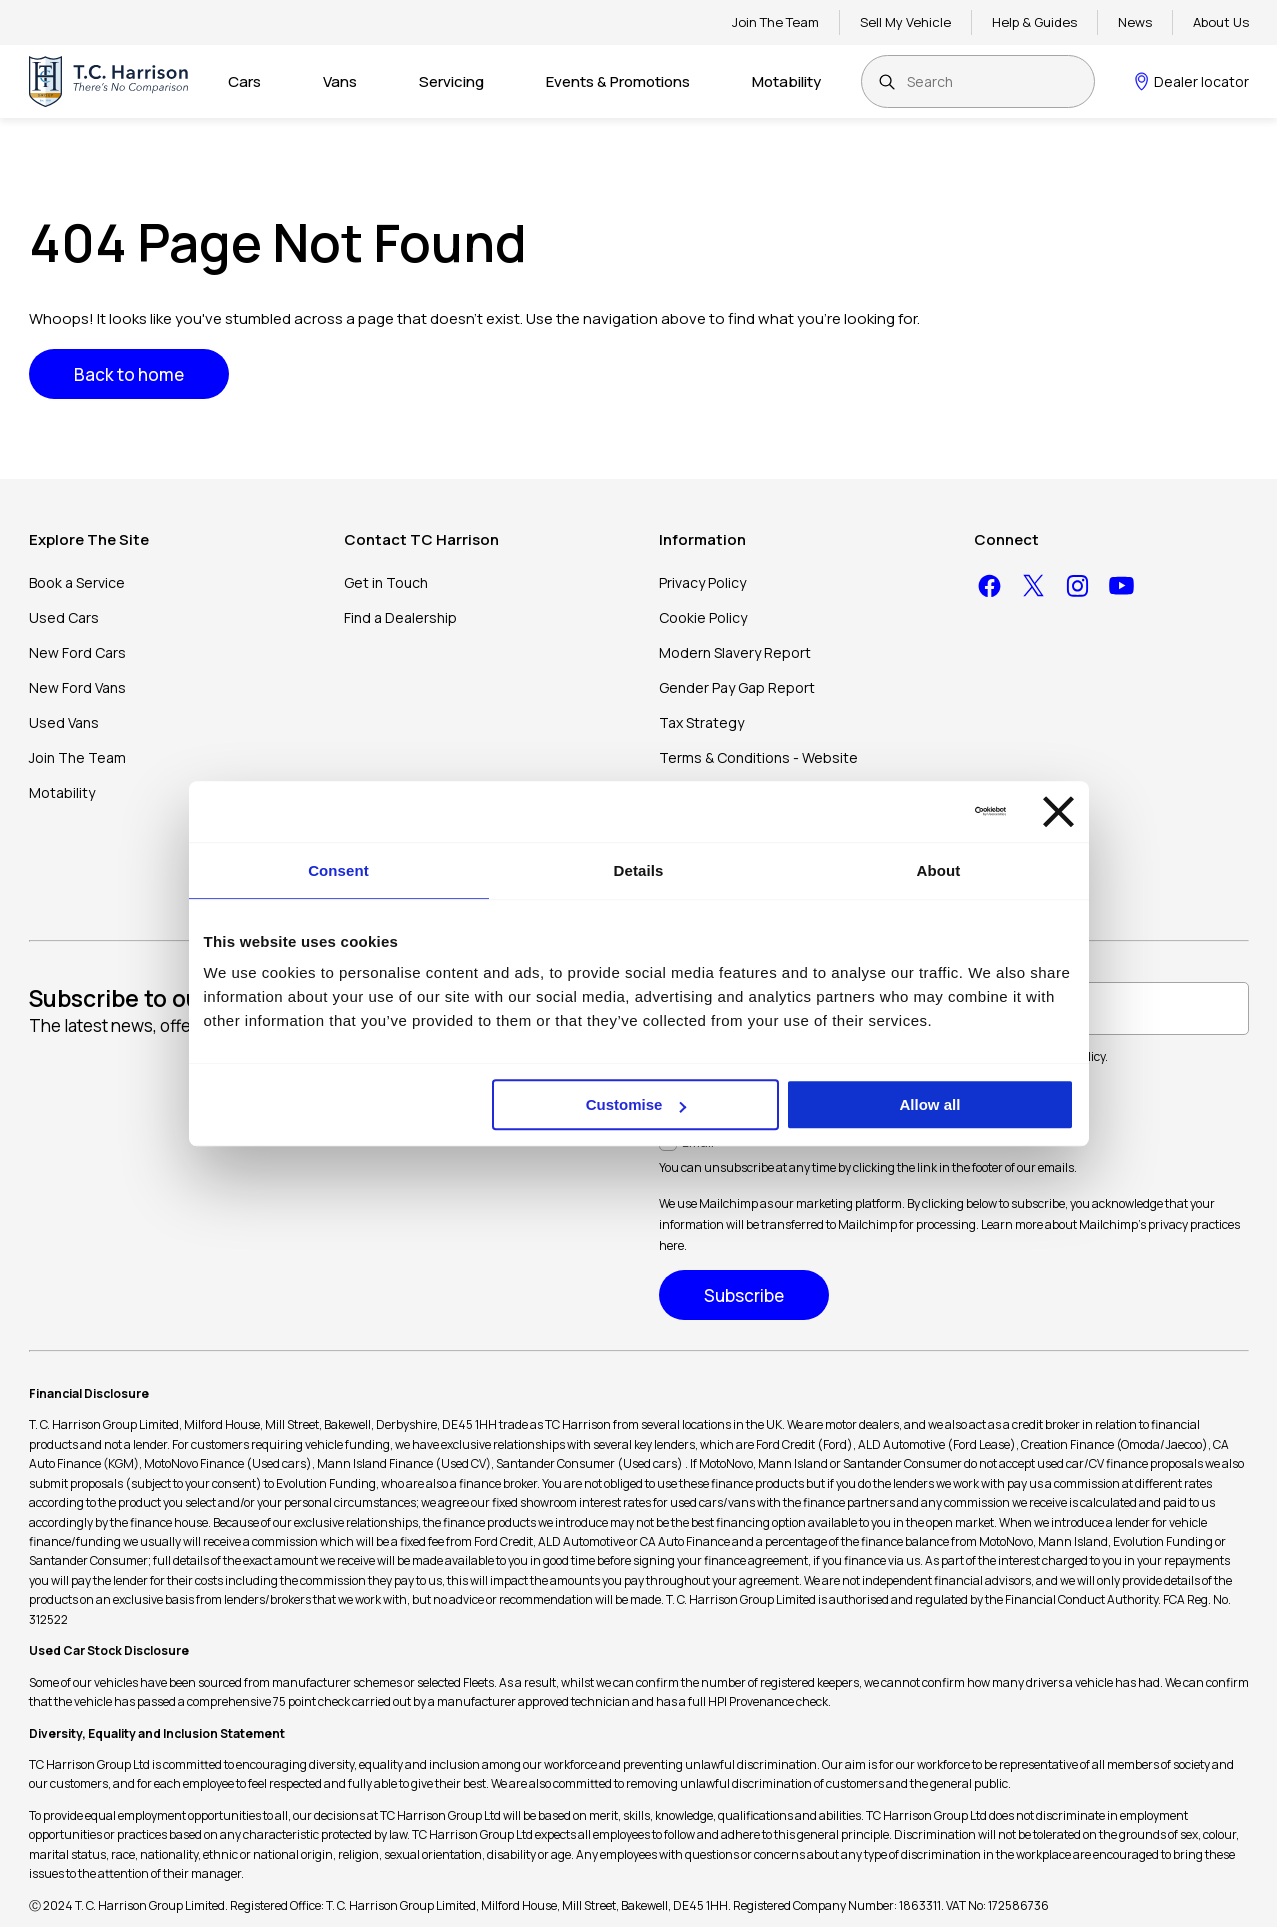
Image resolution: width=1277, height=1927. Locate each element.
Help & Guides (1034, 22)
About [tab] (939, 870)
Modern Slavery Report (735, 652)
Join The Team (775, 22)
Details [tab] (639, 870)
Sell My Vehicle (905, 22)
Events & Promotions (618, 81)
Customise (636, 1104)
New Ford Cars (77, 652)
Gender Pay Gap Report (737, 687)
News (1135, 22)
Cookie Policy (703, 617)
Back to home (129, 374)
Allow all (930, 1104)
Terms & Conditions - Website (758, 757)
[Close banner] (1058, 811)
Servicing (451, 81)
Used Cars (64, 617)
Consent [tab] (338, 870)
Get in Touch (386, 582)
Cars (244, 81)
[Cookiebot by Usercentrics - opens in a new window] (918, 811)
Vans (340, 81)
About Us (1221, 22)
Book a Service (77, 582)
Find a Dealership (400, 617)
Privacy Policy (702, 582)
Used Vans (64, 722)
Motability (786, 81)
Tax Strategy (701, 722)
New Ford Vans (77, 687)
